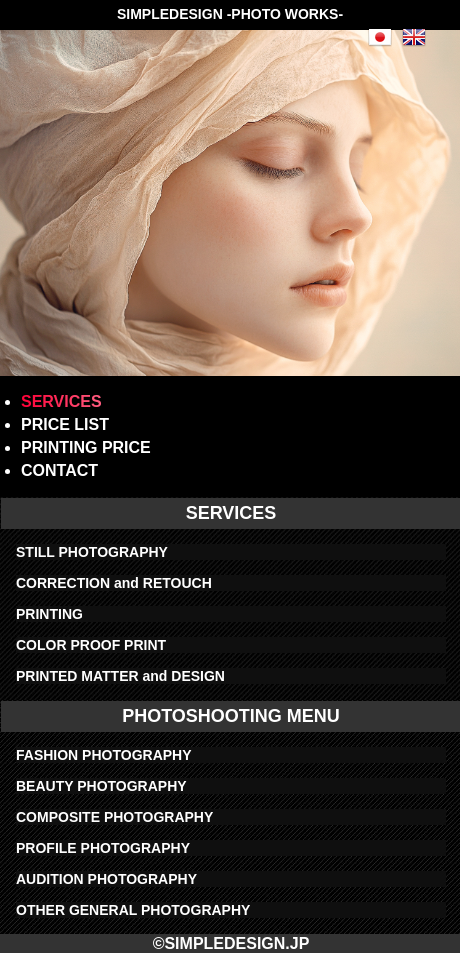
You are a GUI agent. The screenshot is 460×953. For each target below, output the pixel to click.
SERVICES (61, 401)
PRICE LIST (65, 424)
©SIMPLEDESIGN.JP (231, 943)
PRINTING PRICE (86, 447)
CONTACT (59, 470)
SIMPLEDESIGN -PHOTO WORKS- (230, 14)
